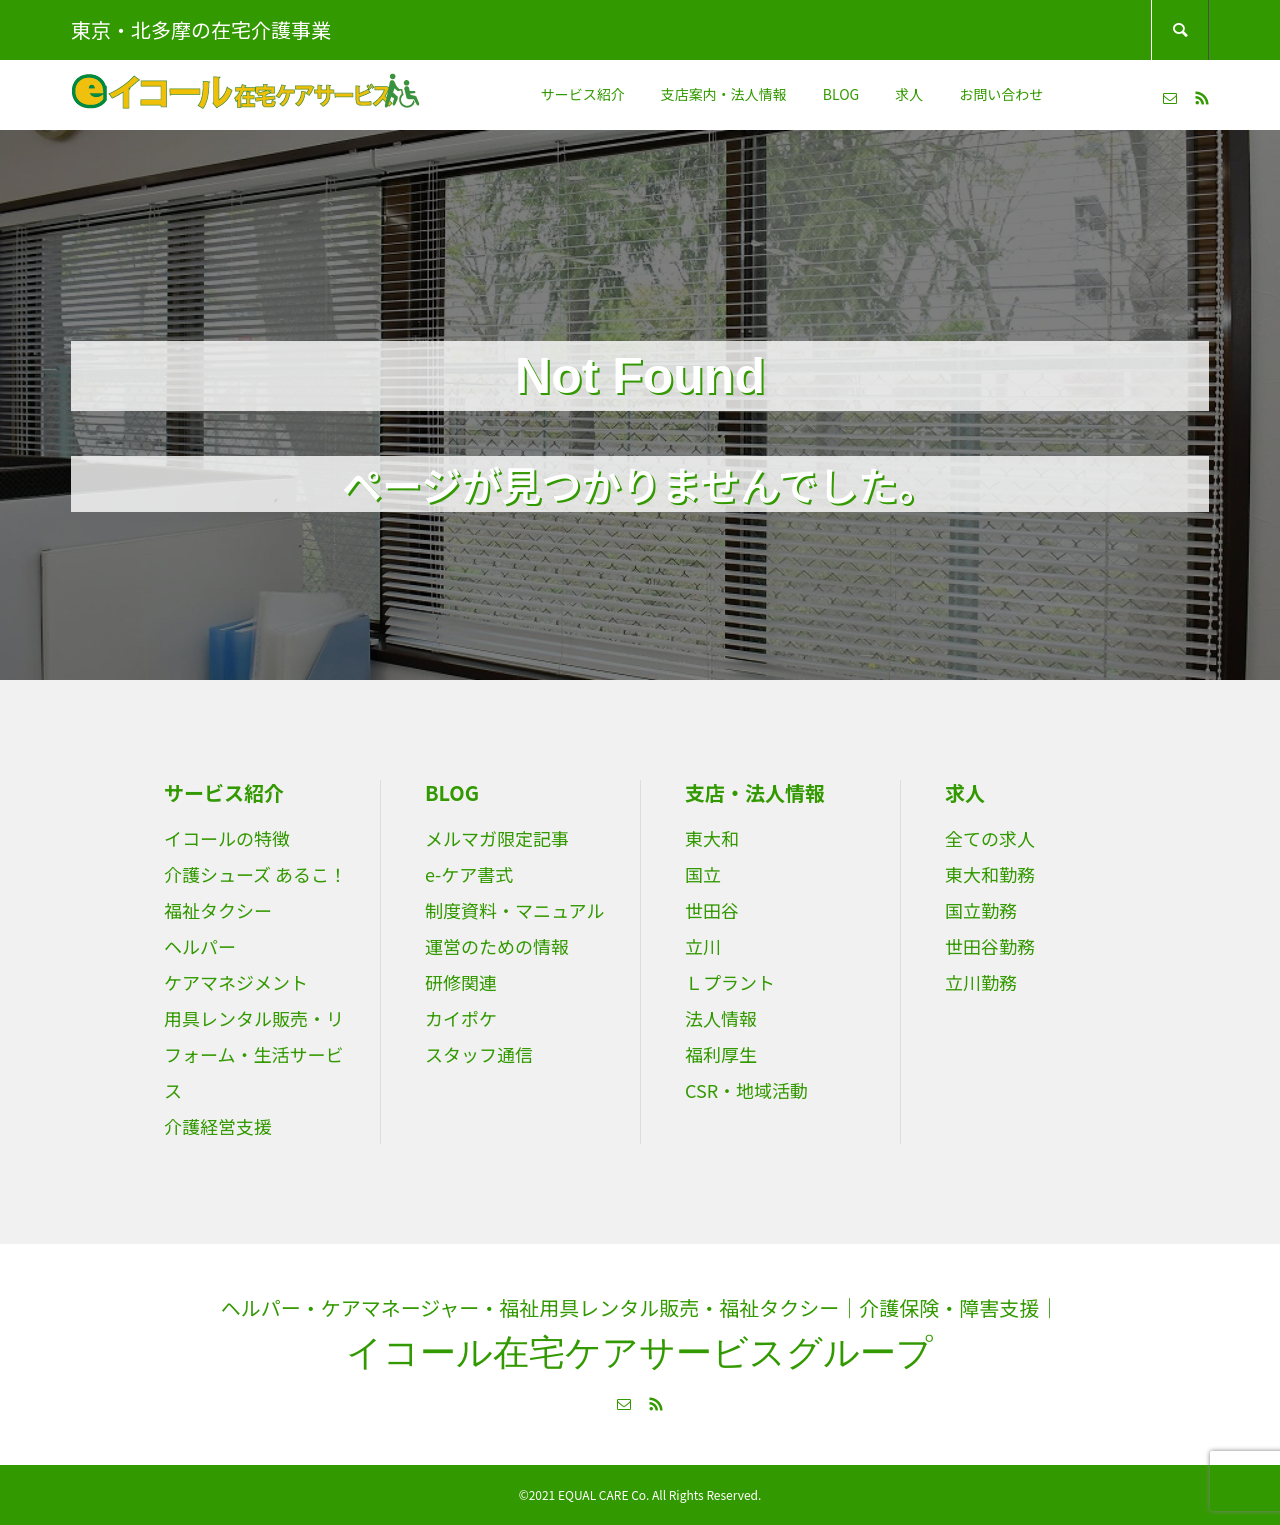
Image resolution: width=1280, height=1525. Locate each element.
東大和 (712, 838)
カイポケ (461, 1018)
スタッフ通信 (479, 1054)
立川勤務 (981, 982)
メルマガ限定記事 (497, 838)
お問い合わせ (1001, 94)
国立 (703, 874)
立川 (703, 946)
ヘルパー (200, 946)
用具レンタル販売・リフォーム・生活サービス (254, 1054)
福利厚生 (721, 1054)
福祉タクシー (218, 910)
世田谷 (712, 910)
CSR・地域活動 (746, 1090)
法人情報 (721, 1018)
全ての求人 (990, 838)
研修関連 (461, 982)
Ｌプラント (730, 982)
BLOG (841, 94)
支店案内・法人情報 (724, 94)
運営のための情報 (497, 946)
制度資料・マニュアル (514, 910)
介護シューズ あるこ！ (255, 874)
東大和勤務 (990, 874)
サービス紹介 (583, 94)
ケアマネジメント (236, 982)
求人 (909, 94)
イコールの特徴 (227, 838)
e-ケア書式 (469, 874)
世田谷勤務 (990, 946)
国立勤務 (981, 910)
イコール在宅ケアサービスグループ (639, 1352)
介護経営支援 (218, 1126)
